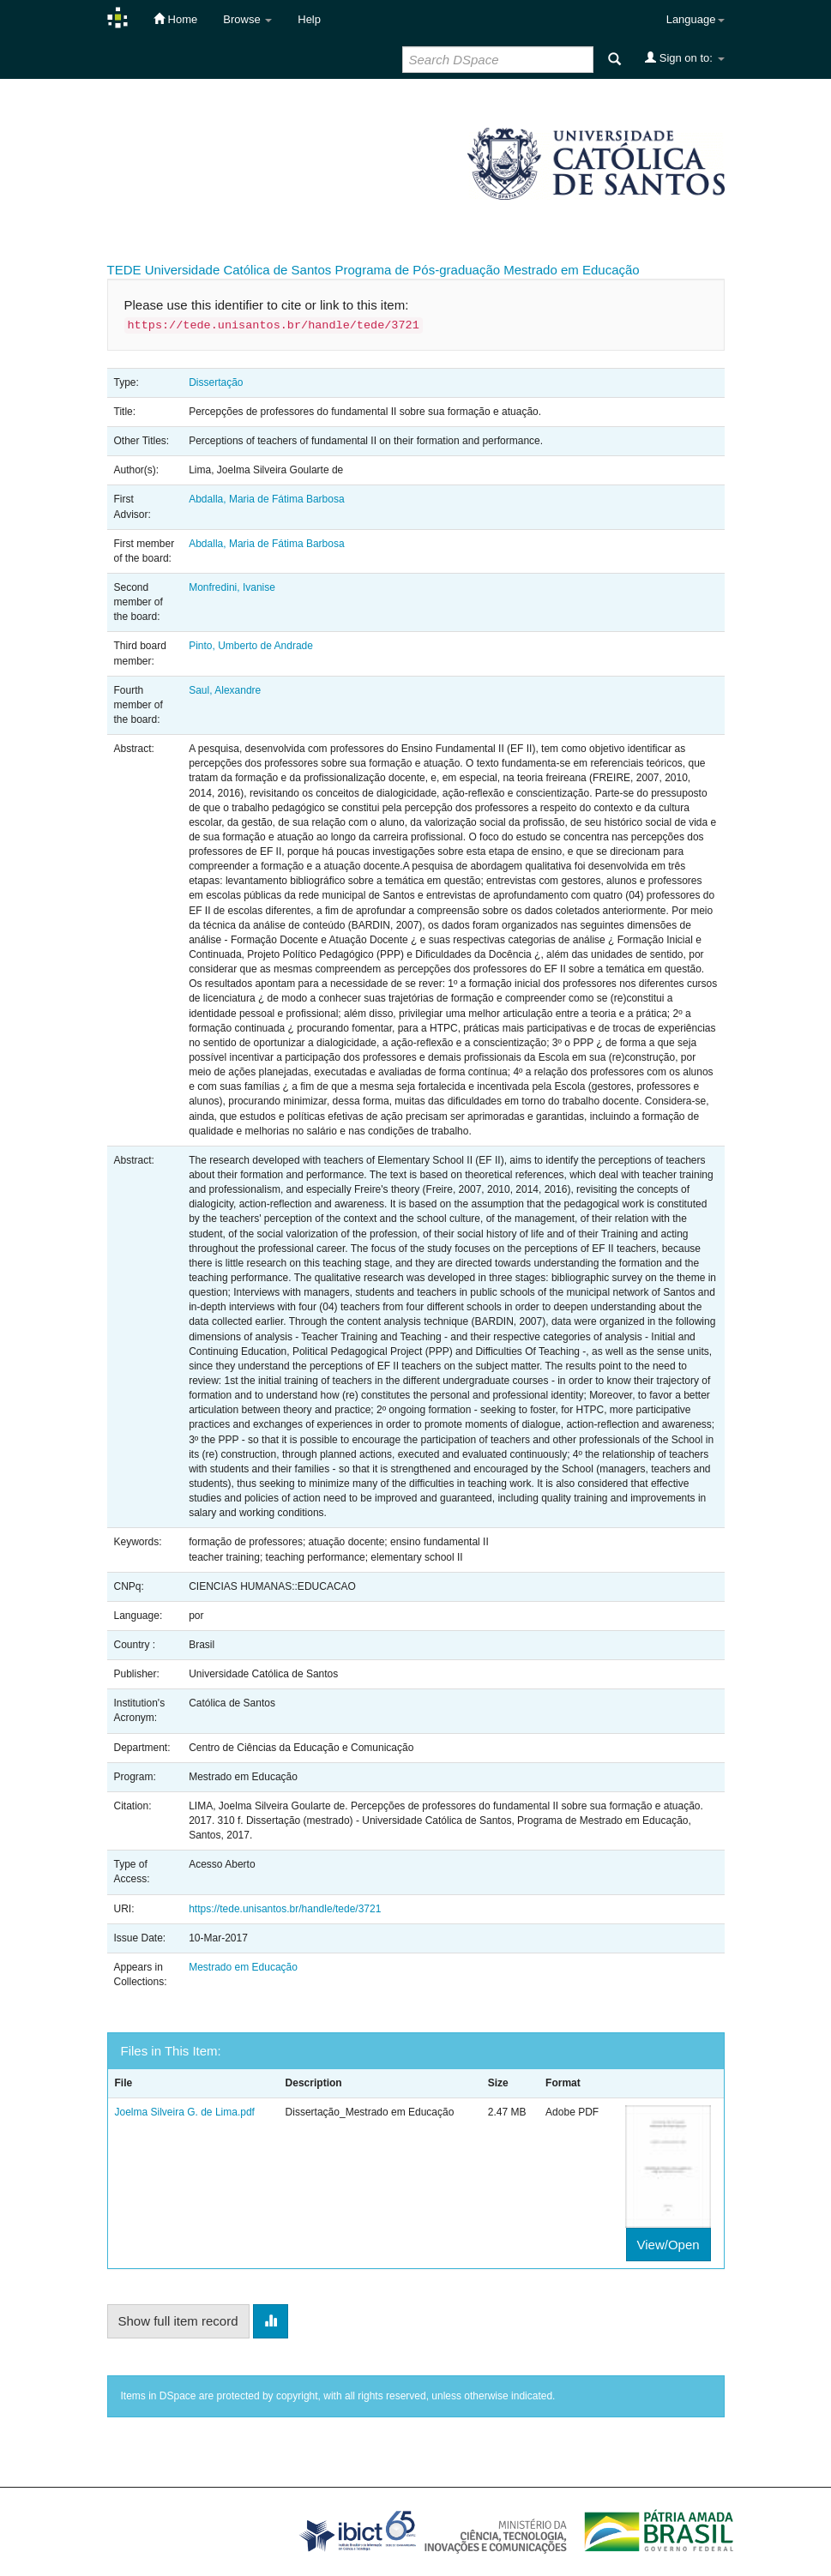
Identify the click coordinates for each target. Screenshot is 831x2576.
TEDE (124, 269)
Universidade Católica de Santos (238, 269)
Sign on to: (684, 57)
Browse (247, 19)
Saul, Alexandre (225, 690)
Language (695, 19)
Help (309, 19)
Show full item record (178, 2321)
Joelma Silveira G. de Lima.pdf (185, 2112)
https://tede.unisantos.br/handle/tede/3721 (285, 1909)
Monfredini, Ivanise (232, 587)
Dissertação (216, 382)
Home (175, 19)
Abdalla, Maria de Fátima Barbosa (266, 499)
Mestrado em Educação (571, 269)
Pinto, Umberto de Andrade (251, 646)
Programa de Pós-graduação (417, 269)
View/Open (668, 2244)
